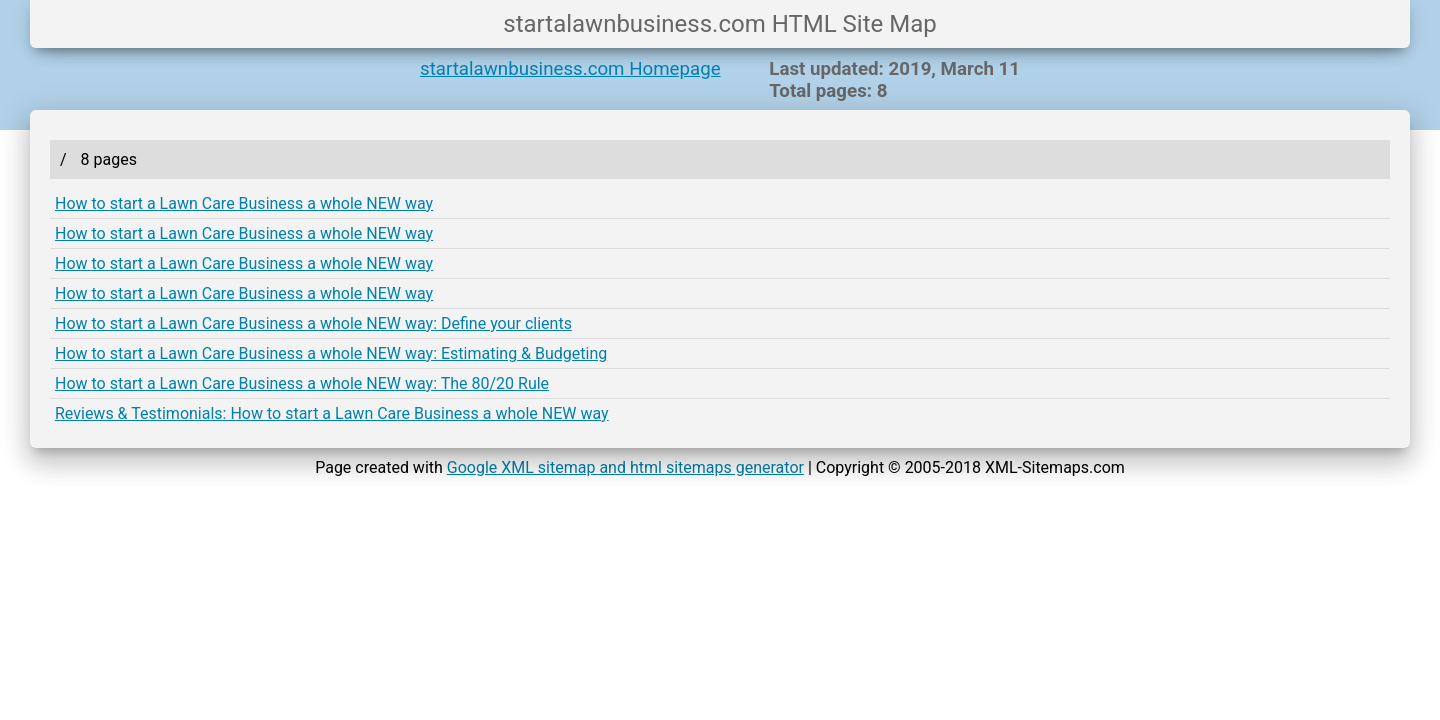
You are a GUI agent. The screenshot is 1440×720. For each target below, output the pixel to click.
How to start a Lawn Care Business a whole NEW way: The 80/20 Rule (302, 383)
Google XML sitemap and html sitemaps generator (625, 467)
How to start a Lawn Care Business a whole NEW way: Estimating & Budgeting (331, 353)
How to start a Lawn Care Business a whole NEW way (244, 203)
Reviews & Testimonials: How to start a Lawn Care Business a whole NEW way (332, 413)
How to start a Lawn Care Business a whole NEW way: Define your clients (313, 323)
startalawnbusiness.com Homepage (570, 69)
